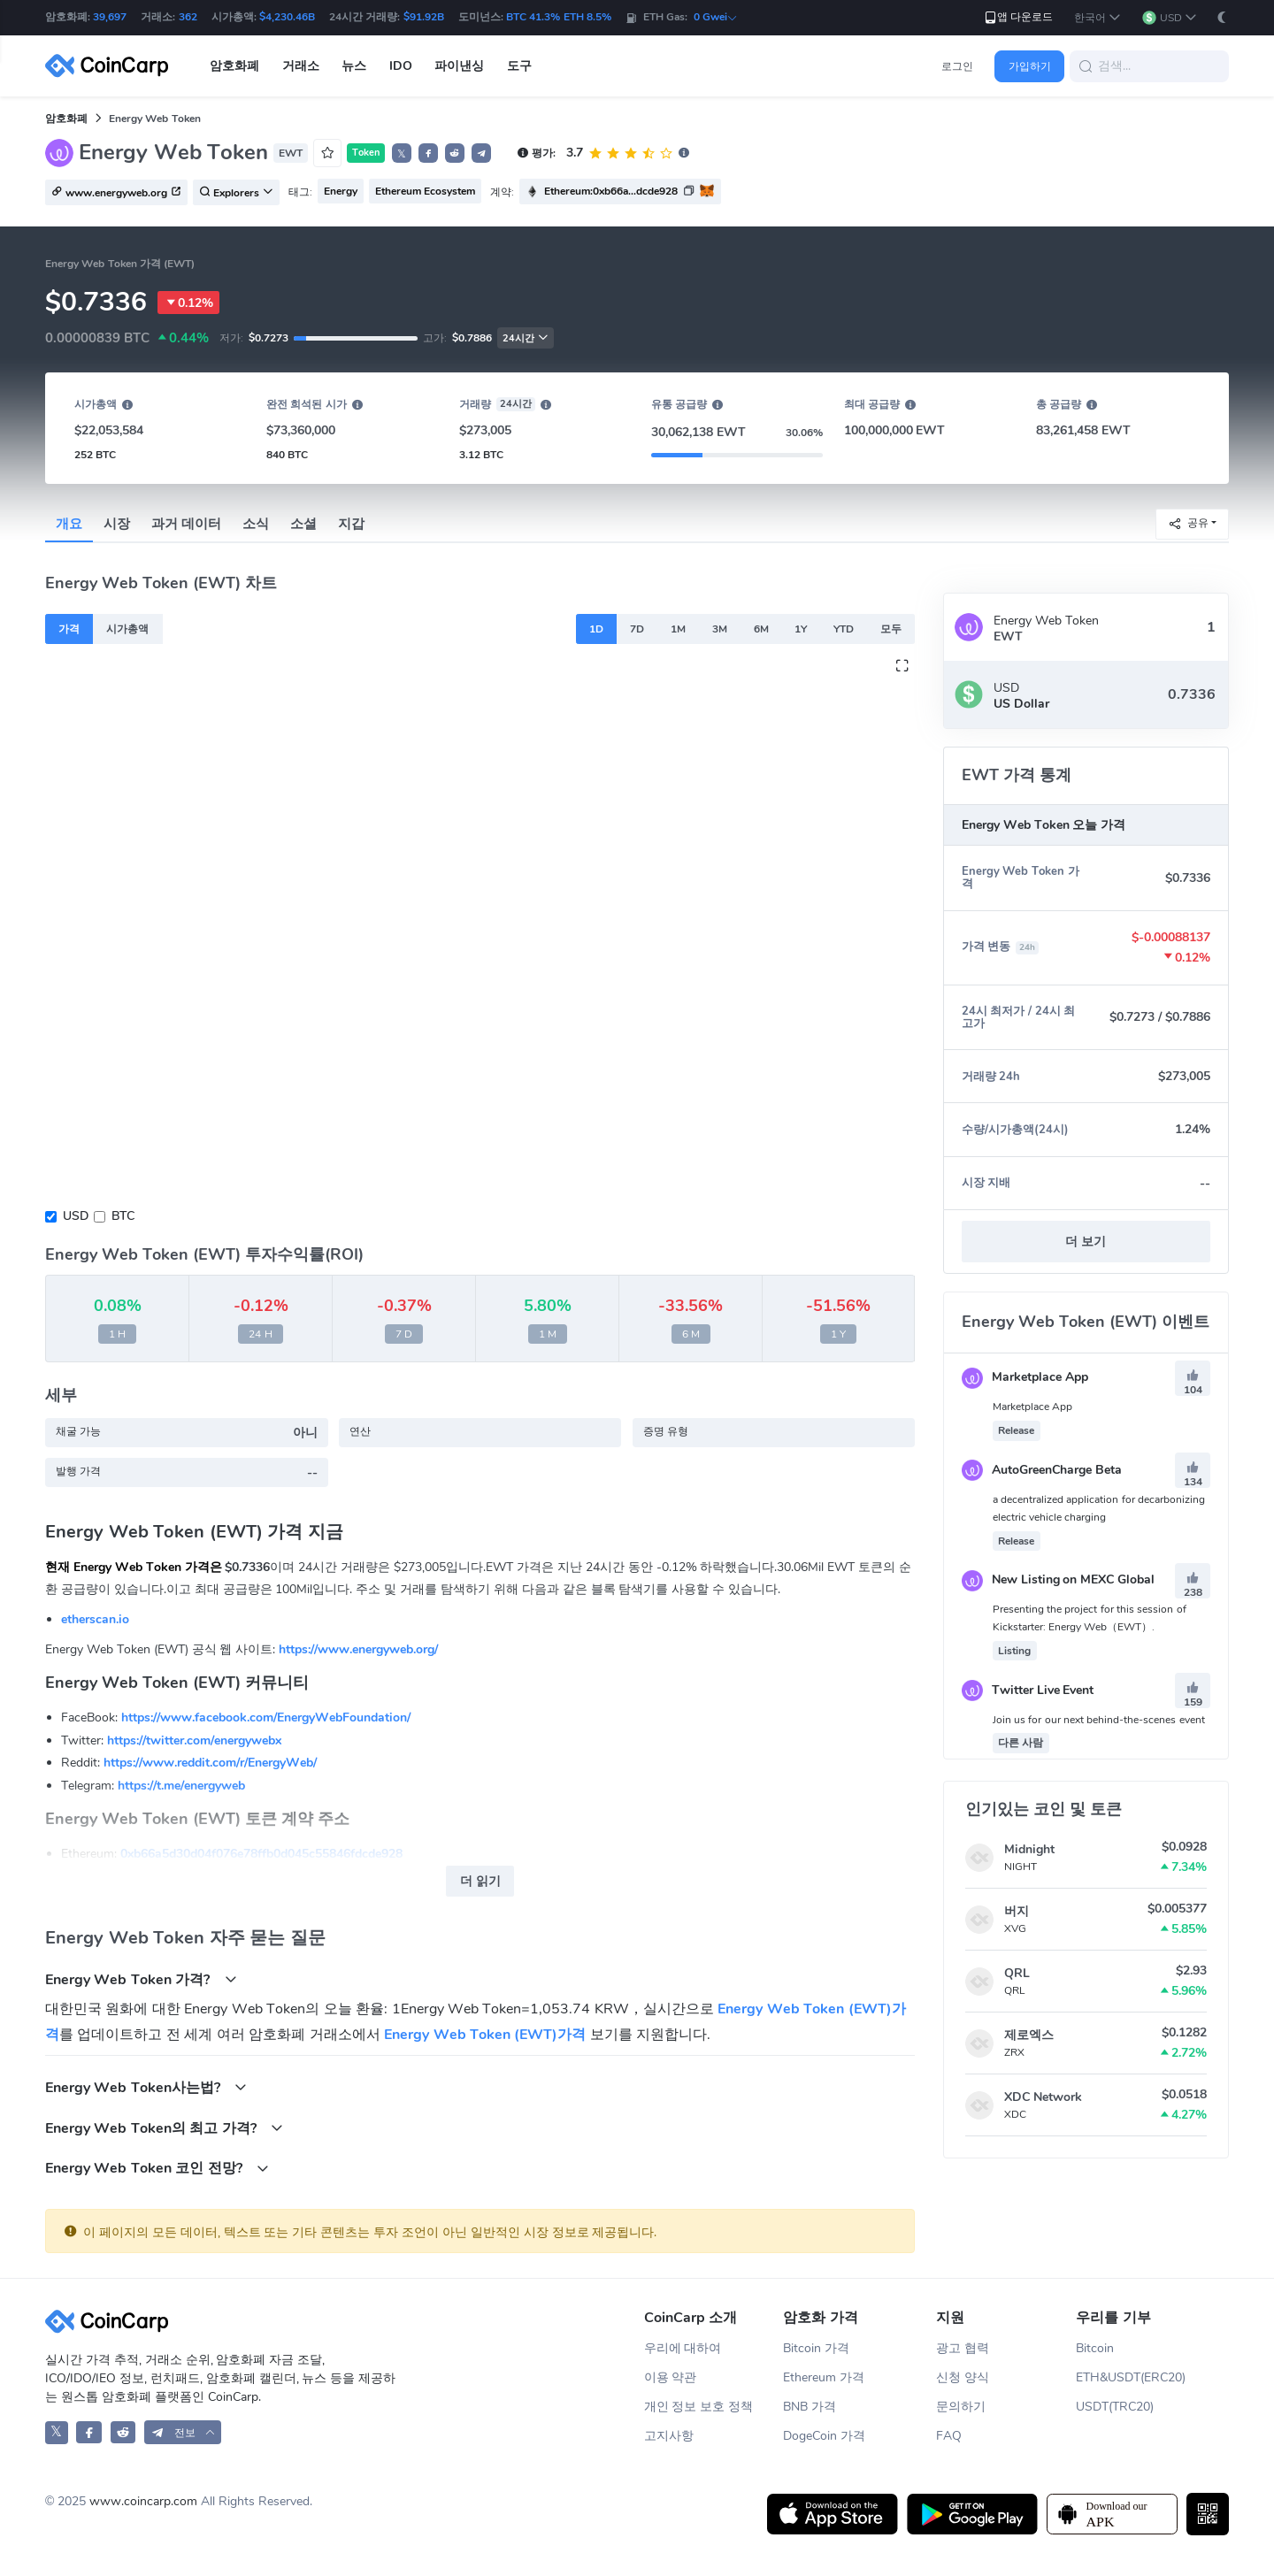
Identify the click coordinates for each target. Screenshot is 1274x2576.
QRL (1017, 1973)
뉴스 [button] (354, 66)
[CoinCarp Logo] (111, 65)
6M (761, 629)
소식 (255, 524)
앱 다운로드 (1018, 17)
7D (637, 629)
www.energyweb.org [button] (116, 193)
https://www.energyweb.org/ (358, 1649)
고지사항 (669, 2435)
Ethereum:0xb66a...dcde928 (611, 191)
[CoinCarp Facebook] (89, 2432)
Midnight (1029, 1849)
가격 (69, 629)
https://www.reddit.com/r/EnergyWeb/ (210, 1762)
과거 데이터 (186, 524)
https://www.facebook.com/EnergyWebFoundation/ (266, 1717)
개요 (69, 524)
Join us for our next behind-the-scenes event (1099, 1720)
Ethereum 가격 (823, 2377)
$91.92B (423, 17)
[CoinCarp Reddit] (123, 2432)
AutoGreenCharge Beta (1042, 1469)
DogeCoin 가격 (824, 2435)
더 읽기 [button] (480, 1881)
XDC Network (1043, 2097)
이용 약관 (670, 2377)
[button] (1097, 18)
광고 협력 (962, 2348)
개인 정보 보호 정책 (699, 2406)
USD (75, 1216)
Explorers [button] (236, 193)
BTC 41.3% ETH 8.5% (558, 17)
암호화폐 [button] (234, 66)
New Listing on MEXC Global (1058, 1579)
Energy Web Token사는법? (146, 2087)
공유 (1188, 523)
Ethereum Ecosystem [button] (425, 191)
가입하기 (1030, 66)
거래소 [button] (300, 66)
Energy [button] (340, 191)
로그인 (957, 66)
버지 (1016, 1911)
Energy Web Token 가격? (141, 1979)
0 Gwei (716, 17)
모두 (891, 629)
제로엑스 (1029, 2035)
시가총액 (127, 629)
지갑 (351, 524)
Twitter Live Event (1028, 1690)
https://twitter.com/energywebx (194, 1740)
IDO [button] (400, 66)
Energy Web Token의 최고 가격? (164, 2128)
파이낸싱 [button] (459, 66)
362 (188, 17)
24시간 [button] (526, 338)
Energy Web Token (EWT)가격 (485, 2034)
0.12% (188, 302)
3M (719, 629)
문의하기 (961, 2406)
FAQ (949, 2435)
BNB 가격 (809, 2406)
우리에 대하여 (683, 2348)
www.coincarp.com (143, 2501)
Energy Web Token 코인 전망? (157, 2167)
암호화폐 (66, 118)
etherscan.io (95, 1619)
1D (596, 629)
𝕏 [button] (401, 154)
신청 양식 (962, 2377)
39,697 (110, 17)
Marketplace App (1025, 1376)
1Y (800, 629)
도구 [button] (519, 66)
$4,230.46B (287, 17)
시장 (117, 524)
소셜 (303, 524)
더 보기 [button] (1085, 1241)
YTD (843, 629)
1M (678, 629)
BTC (122, 1216)
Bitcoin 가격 (816, 2348)
